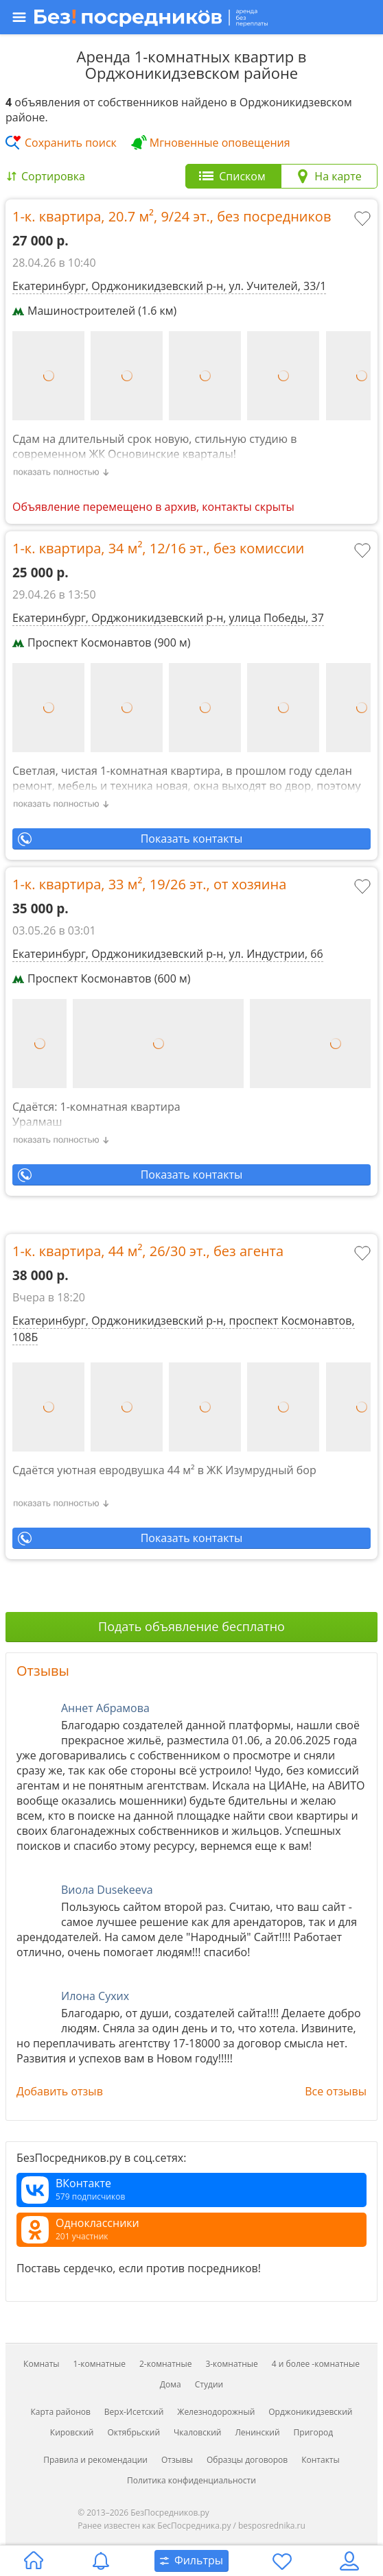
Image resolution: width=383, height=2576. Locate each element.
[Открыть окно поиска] (191, 2561)
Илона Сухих (95, 1995)
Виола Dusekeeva (107, 1889)
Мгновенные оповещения (220, 142)
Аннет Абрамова (105, 1708)
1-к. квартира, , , (171, 216)
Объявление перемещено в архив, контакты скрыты (153, 507)
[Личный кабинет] (349, 2561)
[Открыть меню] (190, 17)
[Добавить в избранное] (363, 220)
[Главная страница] (33, 2561)
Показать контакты (192, 838)
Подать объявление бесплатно (191, 1626)
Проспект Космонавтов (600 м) (101, 978)
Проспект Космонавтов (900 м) (101, 642)
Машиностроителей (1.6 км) (94, 310)
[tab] (233, 176)
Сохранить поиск (71, 142)
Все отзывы (336, 2091)
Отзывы (42, 1670)
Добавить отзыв (59, 2091)
